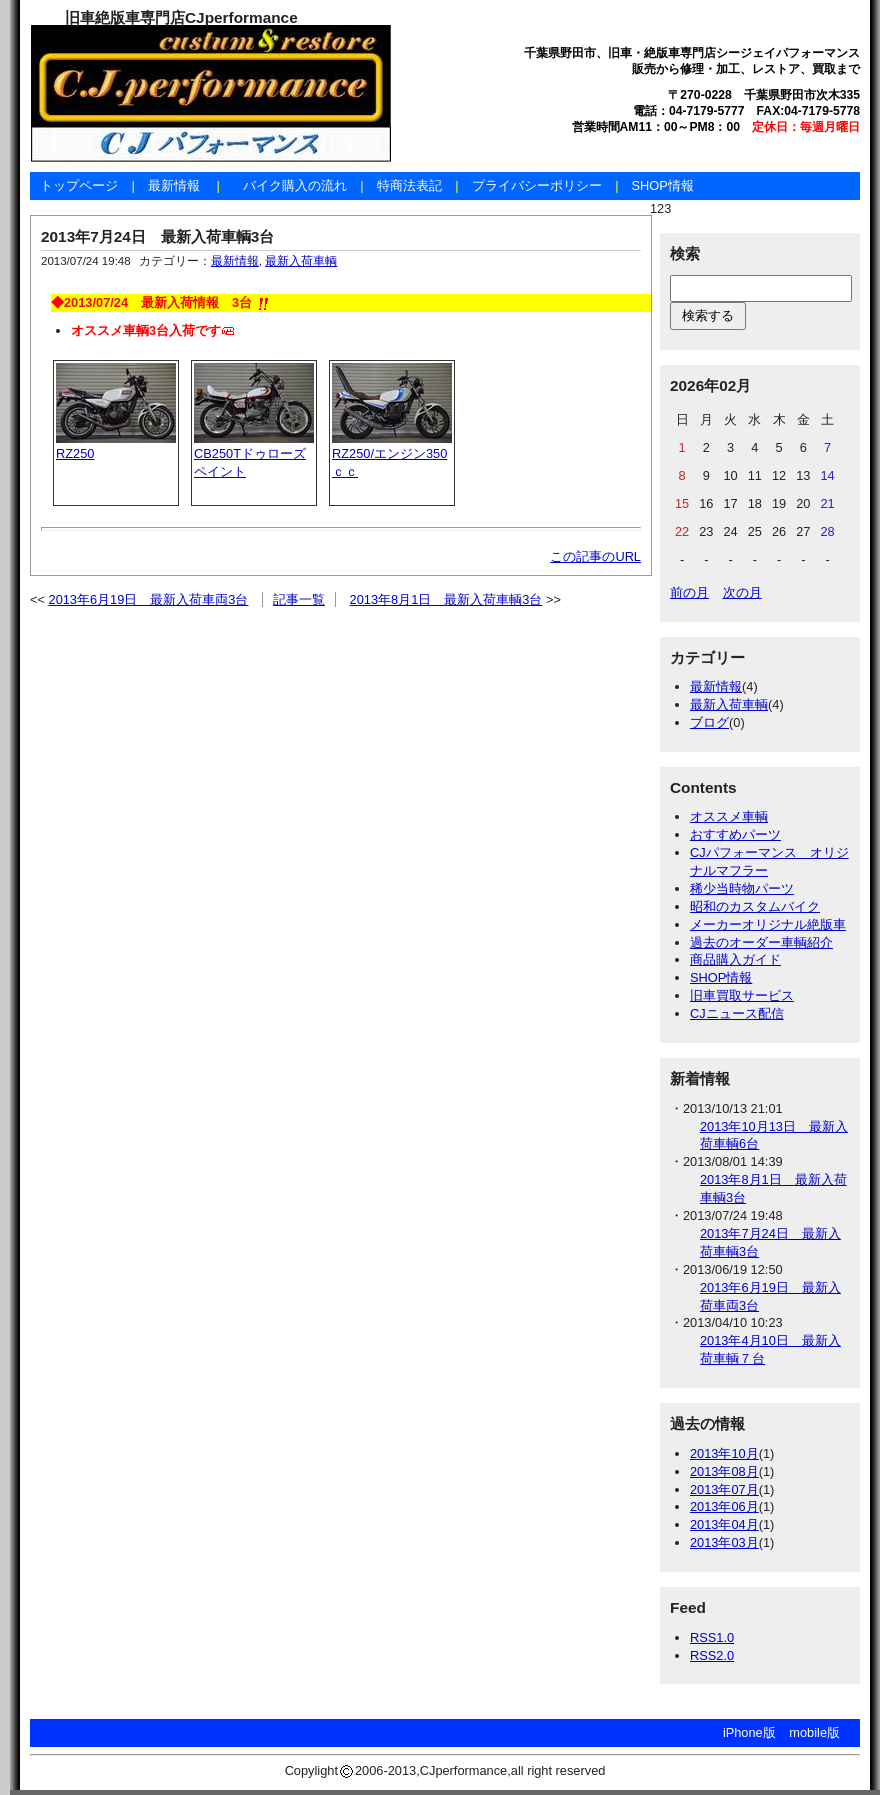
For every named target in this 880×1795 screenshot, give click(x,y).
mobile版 (814, 1732)
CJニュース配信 (737, 1013)
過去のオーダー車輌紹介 (761, 942)
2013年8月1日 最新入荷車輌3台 (446, 599)
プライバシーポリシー (537, 185)
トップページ (79, 185)
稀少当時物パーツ (742, 888)
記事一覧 (299, 599)
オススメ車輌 (729, 816)
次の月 (742, 592)
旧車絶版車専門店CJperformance (181, 17)
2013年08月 (724, 1471)
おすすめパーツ (735, 834)
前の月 (689, 592)
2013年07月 (724, 1489)
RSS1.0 (712, 1637)
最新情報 (174, 185)
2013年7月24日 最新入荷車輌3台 (157, 236)
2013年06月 (724, 1506)
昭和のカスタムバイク (755, 906)
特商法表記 (409, 185)
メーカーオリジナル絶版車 (768, 924)
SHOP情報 (662, 185)
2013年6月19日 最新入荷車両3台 (149, 599)
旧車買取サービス (742, 995)
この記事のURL (595, 556)
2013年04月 (724, 1524)
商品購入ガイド (735, 959)
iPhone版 (749, 1732)
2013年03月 (724, 1542)
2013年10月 (724, 1453)
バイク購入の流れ (295, 185)
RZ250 (75, 453)
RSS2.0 (712, 1655)
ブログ (709, 722)
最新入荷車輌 (301, 261)
